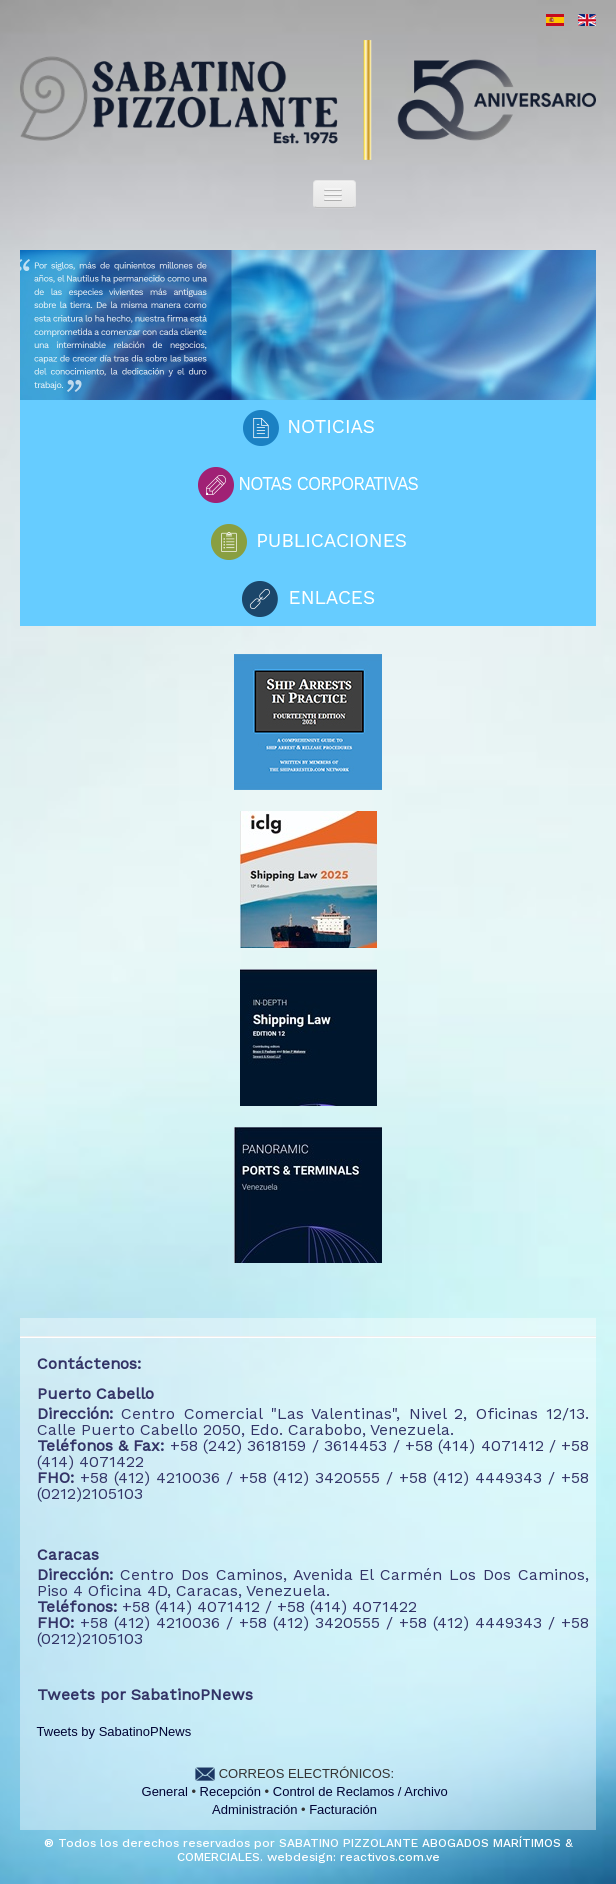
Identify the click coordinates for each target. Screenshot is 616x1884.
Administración (254, 1809)
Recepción (230, 1791)
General (165, 1791)
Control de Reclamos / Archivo (360, 1791)
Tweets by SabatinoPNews (114, 1731)
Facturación (343, 1809)
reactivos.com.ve (390, 1857)
